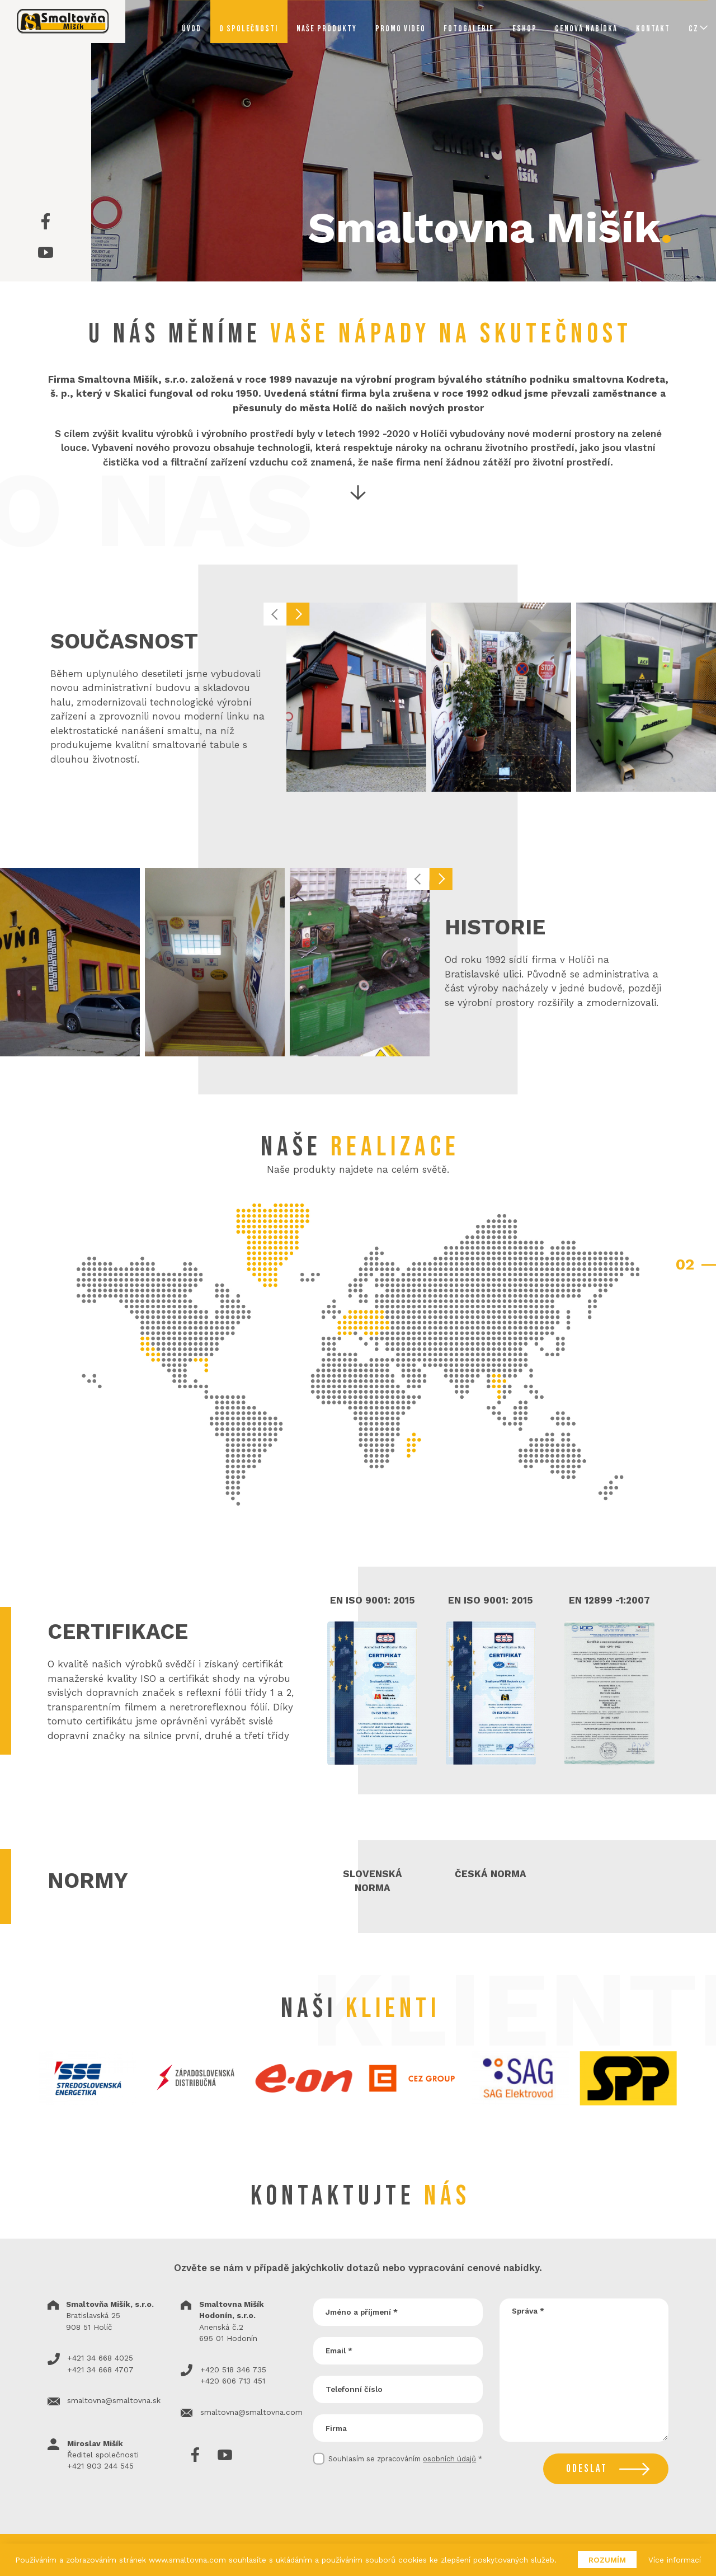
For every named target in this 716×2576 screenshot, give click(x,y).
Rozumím (607, 2559)
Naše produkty (326, 29)
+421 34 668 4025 (100, 2357)
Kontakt (653, 29)
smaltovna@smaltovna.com (251, 2412)
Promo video (400, 29)
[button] (274, 614)
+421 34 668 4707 (100, 2369)
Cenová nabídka (586, 29)
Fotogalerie (469, 29)
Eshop (524, 29)
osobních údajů (449, 2459)
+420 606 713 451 (232, 2380)
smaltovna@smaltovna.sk (114, 2400)
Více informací (674, 2559)
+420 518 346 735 (233, 2369)
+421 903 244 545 (100, 2465)
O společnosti (248, 29)
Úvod (191, 29)
